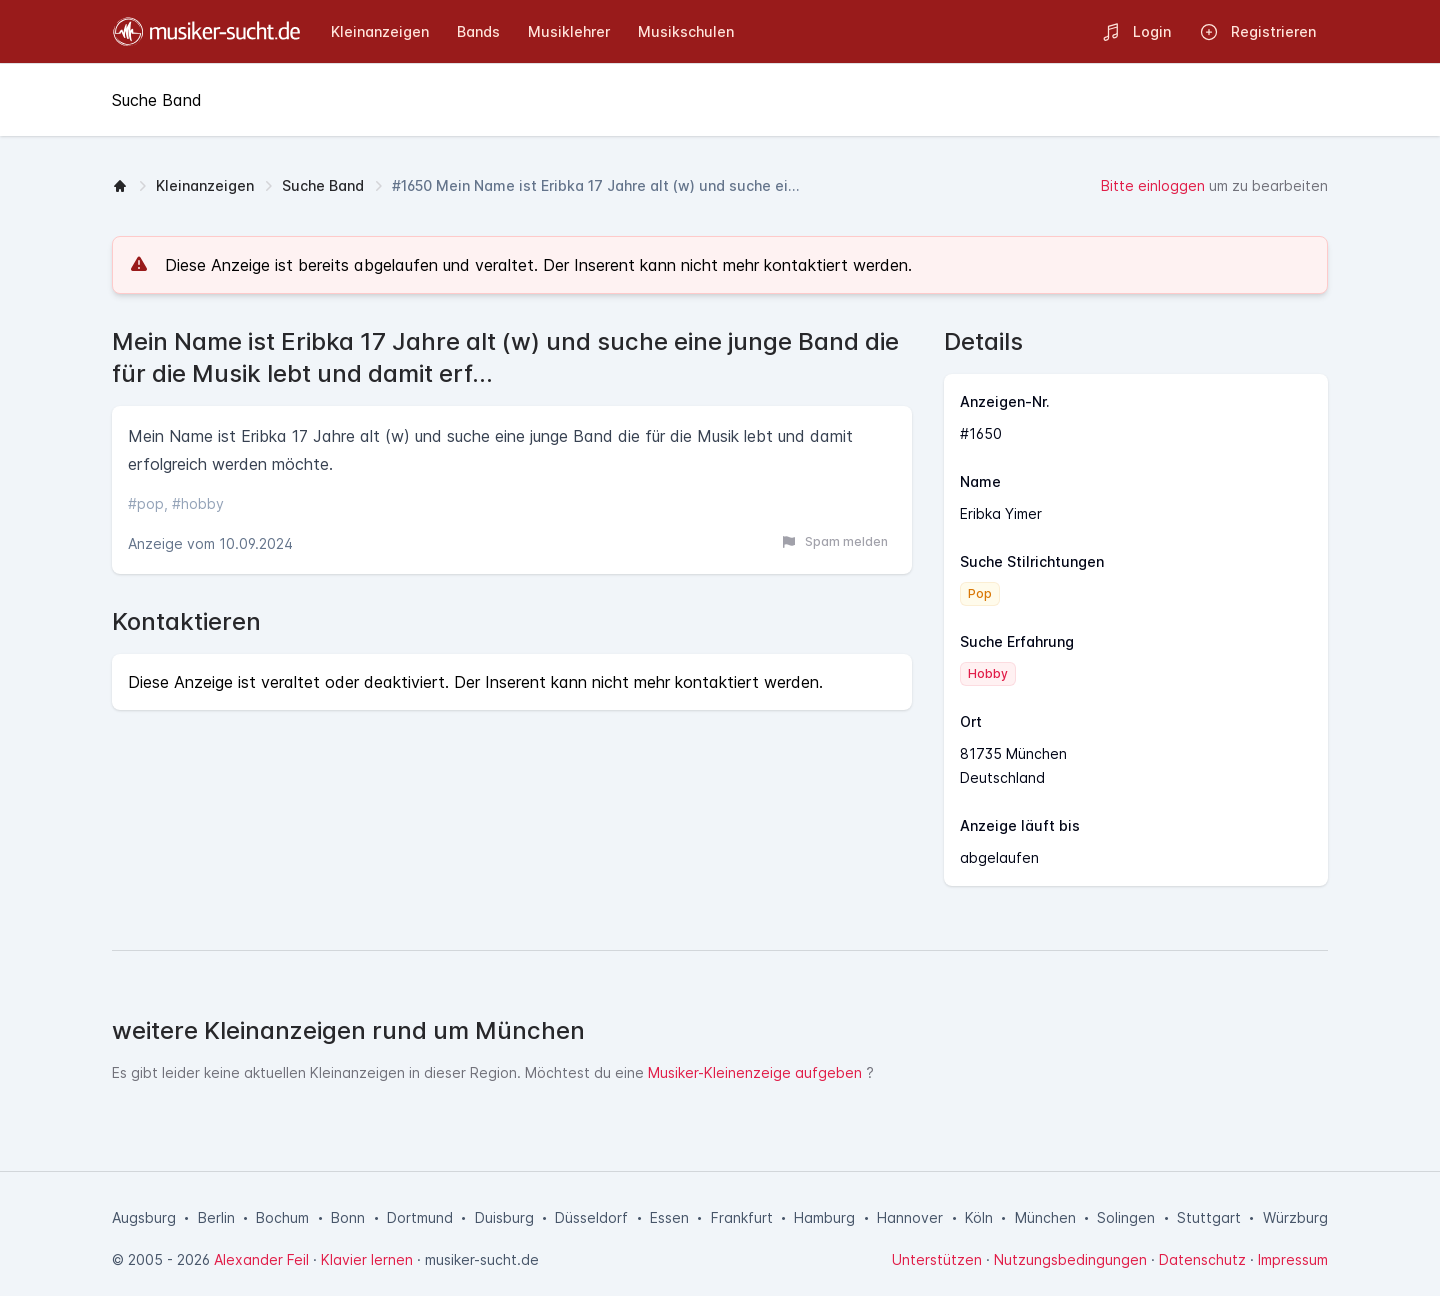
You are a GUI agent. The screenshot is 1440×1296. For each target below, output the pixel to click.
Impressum (1293, 1259)
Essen (669, 1217)
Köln (979, 1217)
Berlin (216, 1217)
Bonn (348, 1217)
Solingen (1126, 1217)
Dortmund (420, 1217)
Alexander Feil (261, 1259)
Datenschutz (1202, 1259)
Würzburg (1295, 1217)
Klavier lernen (367, 1259)
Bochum (282, 1217)
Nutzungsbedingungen (1070, 1259)
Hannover (910, 1217)
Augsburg (144, 1217)
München (1045, 1217)
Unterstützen (937, 1259)
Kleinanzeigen (205, 185)
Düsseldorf (591, 1217)
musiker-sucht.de (482, 1259)
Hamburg (824, 1217)
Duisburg (504, 1217)
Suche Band (323, 185)
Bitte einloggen (1153, 185)
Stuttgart (1209, 1217)
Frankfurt (742, 1217)
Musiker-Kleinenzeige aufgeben (755, 1072)
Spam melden (834, 542)
